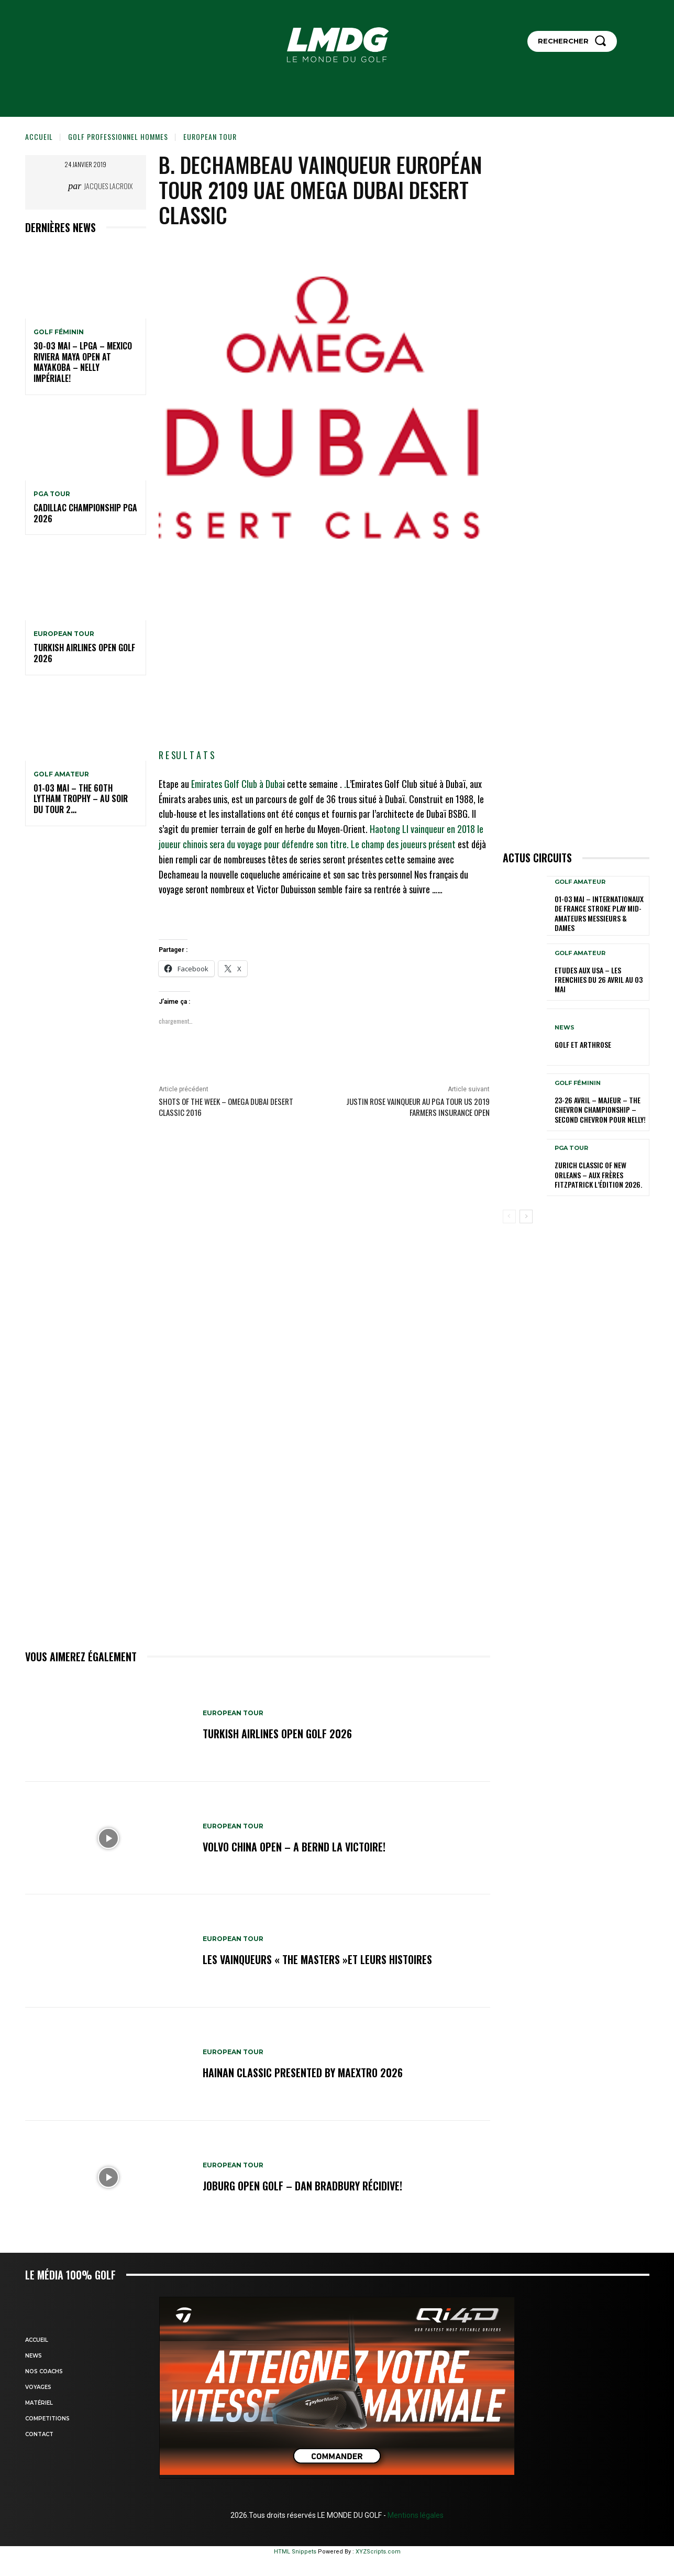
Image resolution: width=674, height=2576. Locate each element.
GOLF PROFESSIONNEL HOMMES (118, 136)
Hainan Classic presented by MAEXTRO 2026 (303, 2072)
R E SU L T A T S (187, 755)
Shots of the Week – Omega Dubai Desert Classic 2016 (226, 1106)
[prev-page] (509, 1216)
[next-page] (526, 1216)
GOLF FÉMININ (59, 332)
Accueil (39, 136)
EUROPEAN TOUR (210, 136)
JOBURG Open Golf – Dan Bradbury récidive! (302, 2186)
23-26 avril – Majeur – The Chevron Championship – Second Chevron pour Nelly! (600, 1109)
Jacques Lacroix (108, 185)
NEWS (564, 1028)
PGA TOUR (52, 494)
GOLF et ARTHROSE (583, 1044)
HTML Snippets (295, 2551)
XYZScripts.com (378, 2551)
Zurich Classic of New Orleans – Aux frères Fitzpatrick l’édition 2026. (598, 1174)
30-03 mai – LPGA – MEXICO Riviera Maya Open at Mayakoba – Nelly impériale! (83, 362)
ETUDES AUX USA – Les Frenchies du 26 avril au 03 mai (599, 979)
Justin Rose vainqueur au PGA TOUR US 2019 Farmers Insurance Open (418, 1106)
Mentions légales (415, 2515)
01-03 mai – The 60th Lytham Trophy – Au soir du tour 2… (81, 799)
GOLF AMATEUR (61, 774)
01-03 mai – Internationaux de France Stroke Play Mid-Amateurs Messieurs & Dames (599, 913)
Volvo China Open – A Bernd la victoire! (294, 1847)
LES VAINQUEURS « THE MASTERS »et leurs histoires (317, 1959)
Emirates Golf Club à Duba (237, 784)
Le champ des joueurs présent (403, 844)
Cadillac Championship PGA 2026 (85, 513)
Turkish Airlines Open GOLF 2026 (84, 653)
